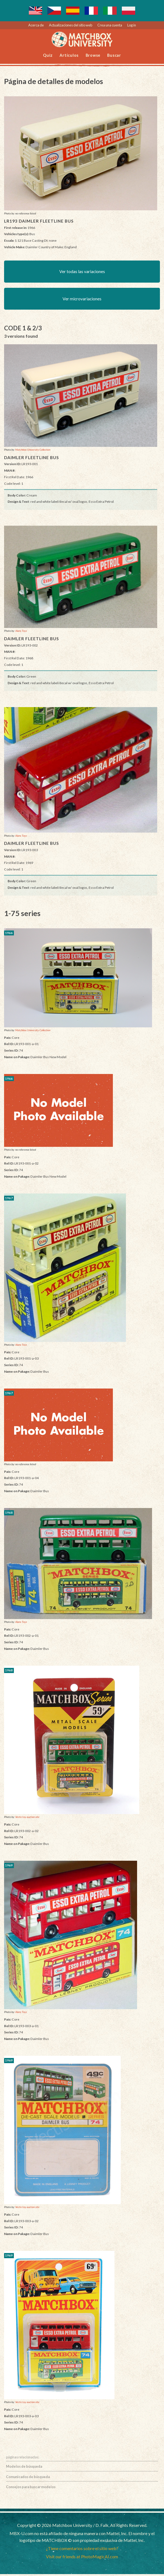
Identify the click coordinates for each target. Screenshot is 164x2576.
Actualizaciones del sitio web (70, 25)
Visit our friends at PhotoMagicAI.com (82, 2558)
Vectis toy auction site (27, 1818)
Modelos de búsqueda (24, 2468)
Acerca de (36, 25)
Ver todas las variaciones (82, 271)
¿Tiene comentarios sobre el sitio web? (82, 2550)
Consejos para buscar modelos (30, 2489)
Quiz (48, 55)
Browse (93, 55)
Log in (131, 25)
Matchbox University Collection (32, 451)
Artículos (69, 55)
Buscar (114, 55)
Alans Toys (21, 632)
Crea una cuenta (109, 25)
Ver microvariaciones (82, 300)
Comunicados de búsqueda (28, 2478)
